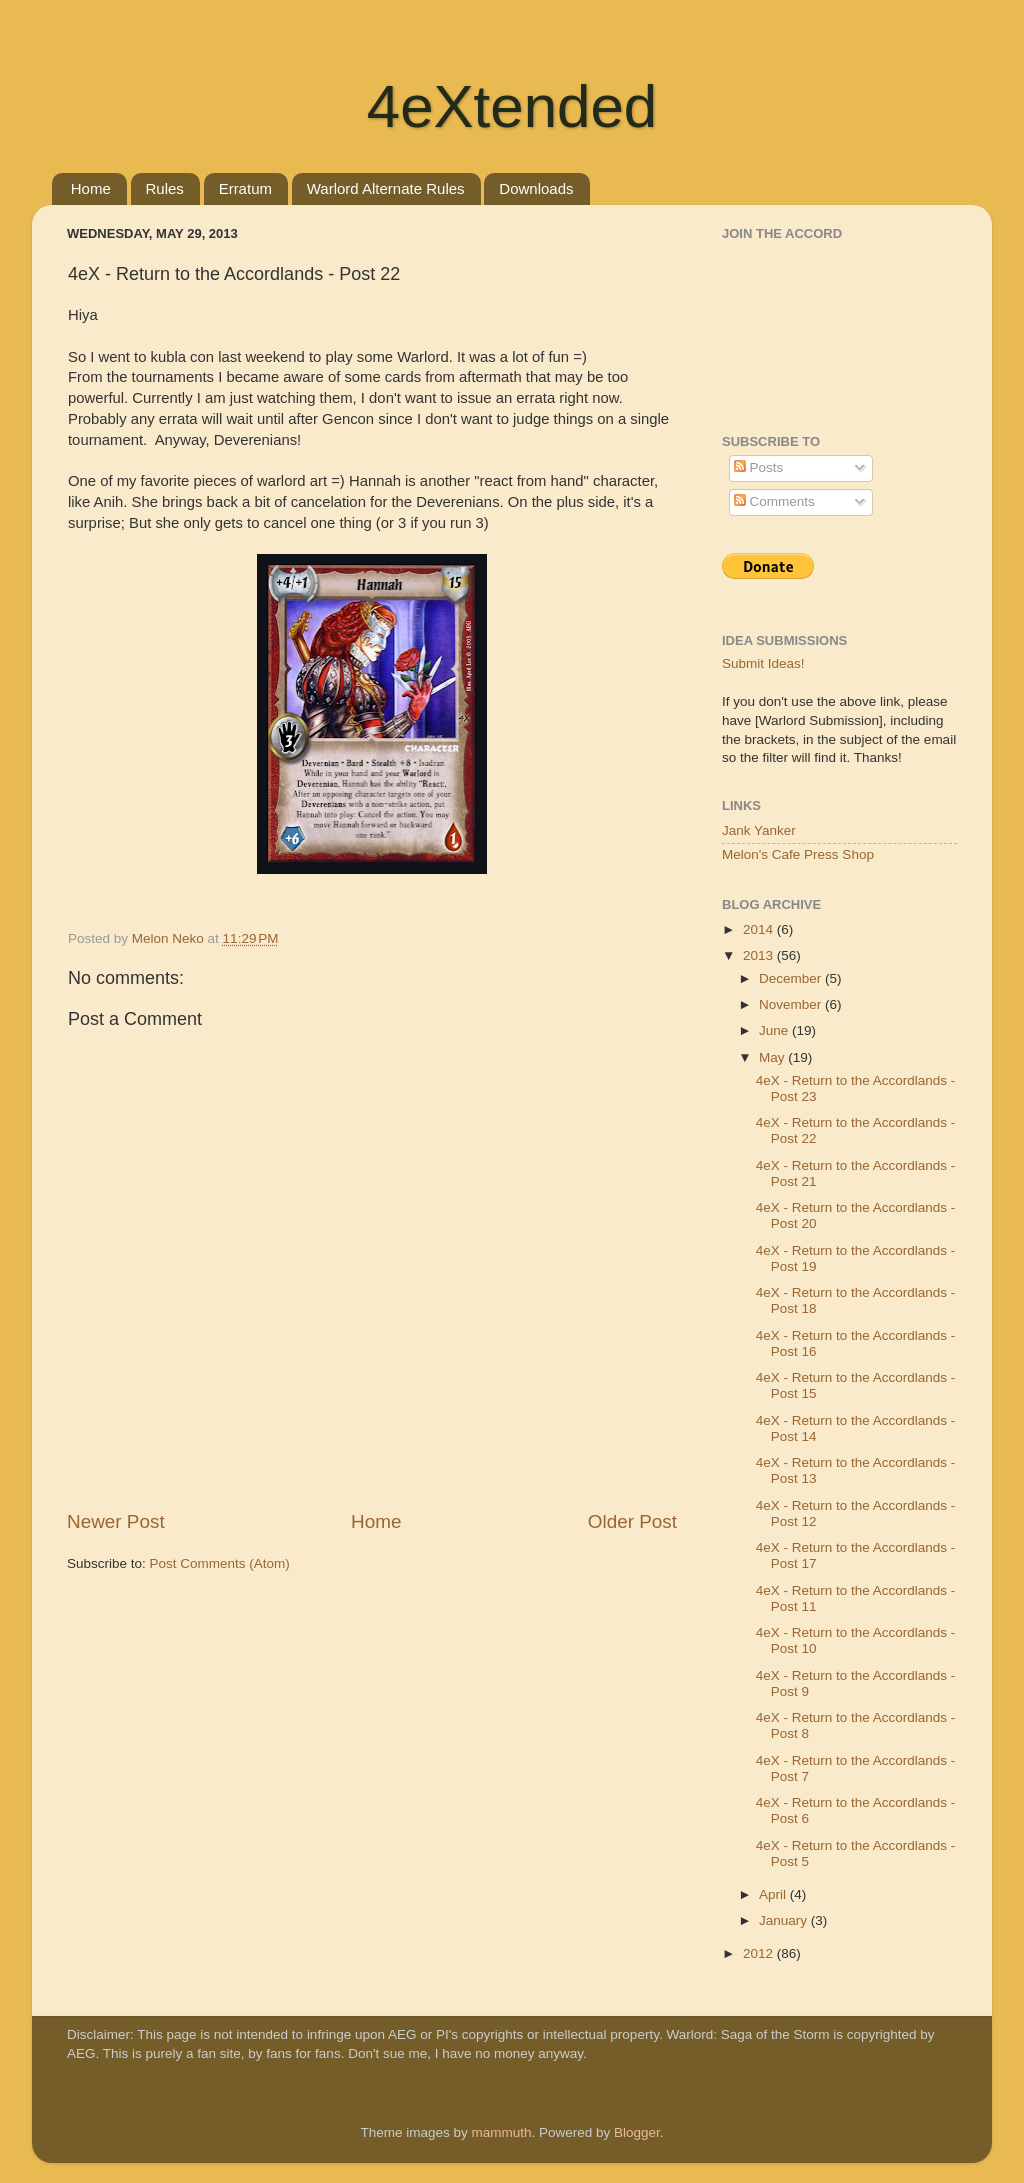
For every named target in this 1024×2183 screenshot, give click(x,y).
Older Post (632, 1521)
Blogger (637, 2132)
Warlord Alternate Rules (386, 188)
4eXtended (512, 106)
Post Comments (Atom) (220, 1563)
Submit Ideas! (763, 663)
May (773, 1057)
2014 (760, 929)
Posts (759, 467)
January (785, 1920)
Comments (774, 501)
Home (91, 188)
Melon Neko (170, 938)
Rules (165, 188)
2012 (760, 1953)
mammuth (501, 2132)
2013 (760, 955)
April (774, 1894)
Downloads (536, 188)
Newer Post (116, 1521)
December (792, 978)
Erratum (245, 188)
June (775, 1030)
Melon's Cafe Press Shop (798, 854)
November (792, 1004)
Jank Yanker (759, 830)
